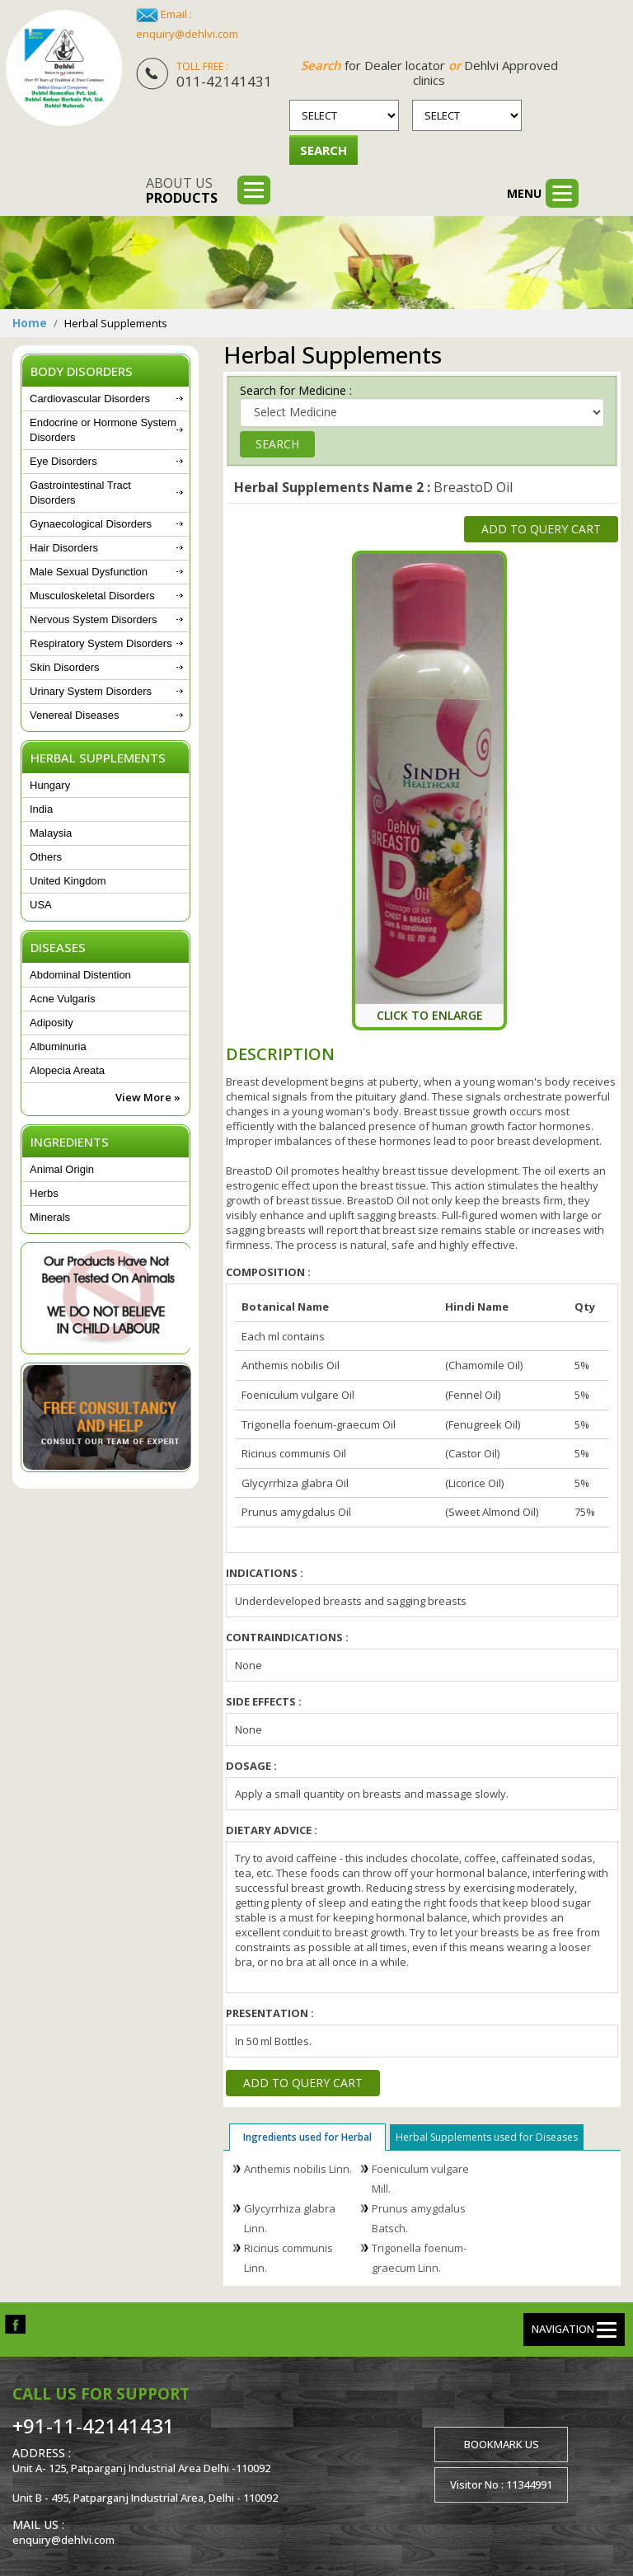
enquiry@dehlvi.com (187, 33)
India (41, 809)
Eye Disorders (63, 461)
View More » (148, 1097)
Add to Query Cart (541, 529)
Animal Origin (62, 1169)
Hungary (50, 785)
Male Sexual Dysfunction (89, 571)
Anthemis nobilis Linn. (298, 2168)
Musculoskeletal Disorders (92, 595)
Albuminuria (58, 1046)
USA (41, 905)
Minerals (50, 1217)
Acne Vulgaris (63, 998)
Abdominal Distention (80, 975)
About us (182, 190)
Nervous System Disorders (93, 619)
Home (29, 323)
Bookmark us (501, 2444)
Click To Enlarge (430, 1015)
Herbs (44, 1193)
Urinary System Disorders (91, 691)
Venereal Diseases (74, 715)
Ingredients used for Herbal (307, 2137)
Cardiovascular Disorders (90, 398)
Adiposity (51, 1022)
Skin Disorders (65, 667)
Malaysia (51, 833)
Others (46, 857)
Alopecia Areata (67, 1070)
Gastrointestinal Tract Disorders (80, 492)
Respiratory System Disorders (101, 643)
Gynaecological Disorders (91, 524)
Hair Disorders (64, 548)
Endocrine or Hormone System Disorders (103, 429)
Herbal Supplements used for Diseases (487, 2137)
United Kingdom (68, 881)
